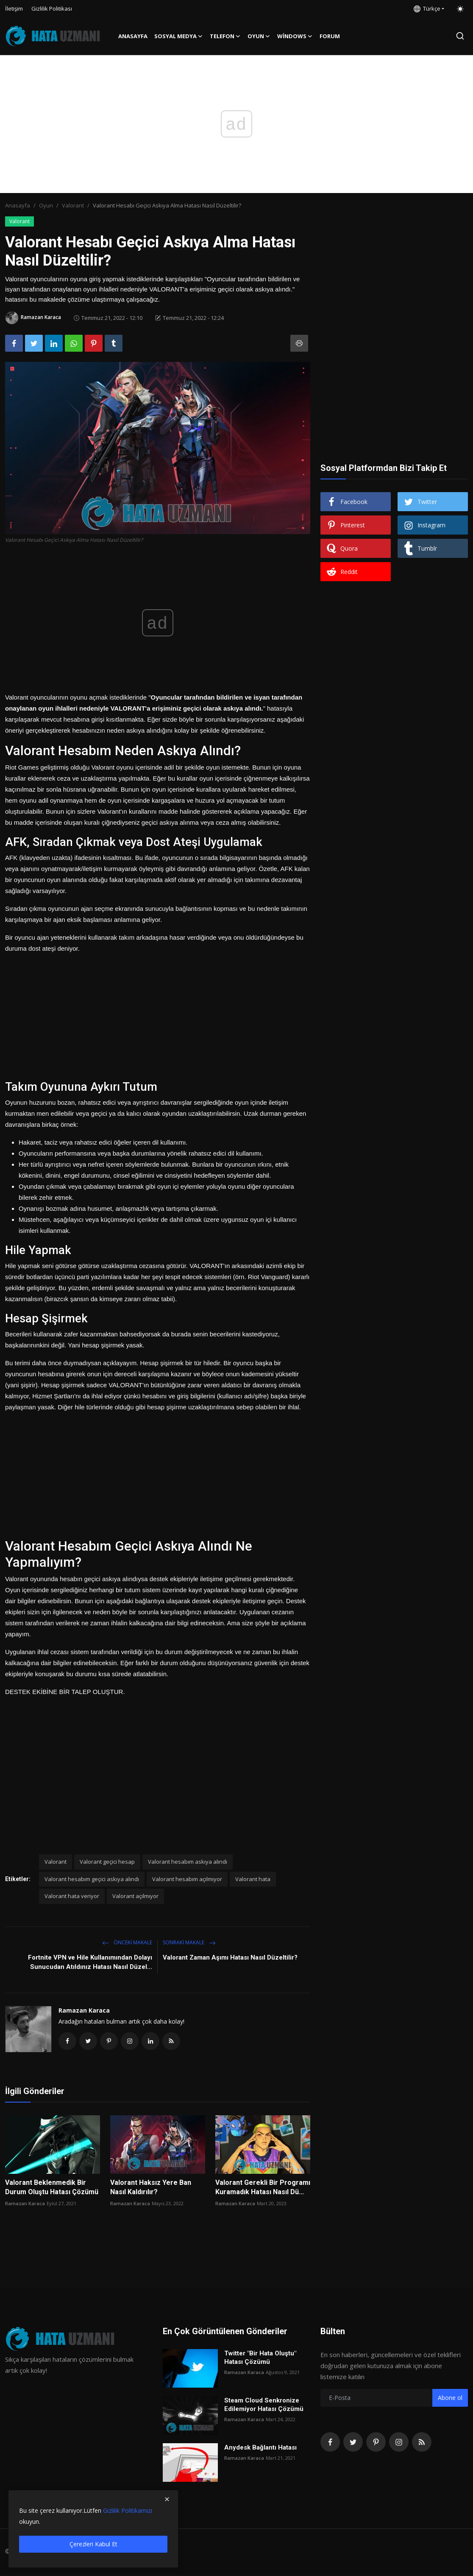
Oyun (46, 205)
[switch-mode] (460, 9)
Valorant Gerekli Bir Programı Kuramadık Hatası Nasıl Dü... (262, 2189)
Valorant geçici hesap (107, 1861)
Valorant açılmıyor (135, 1896)
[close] (167, 2499)
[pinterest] (376, 2444)
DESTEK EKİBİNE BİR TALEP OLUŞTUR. (65, 1691)
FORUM (330, 36)
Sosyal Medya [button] (178, 36)
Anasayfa (132, 36)
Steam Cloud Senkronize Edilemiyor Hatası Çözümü (263, 2407)
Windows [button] (295, 36)
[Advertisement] (157, 1013)
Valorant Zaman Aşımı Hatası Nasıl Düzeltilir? (230, 1957)
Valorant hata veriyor (72, 1896)
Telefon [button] (225, 36)
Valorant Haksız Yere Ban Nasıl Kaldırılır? (150, 2189)
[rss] (421, 2444)
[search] (460, 36)
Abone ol (450, 2400)
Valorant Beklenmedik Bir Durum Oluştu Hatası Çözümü (51, 2189)
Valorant (73, 205)
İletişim (14, 8)
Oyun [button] (259, 36)
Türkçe (427, 8)
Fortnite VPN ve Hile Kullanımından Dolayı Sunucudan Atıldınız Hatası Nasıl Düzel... (90, 1962)
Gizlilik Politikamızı (127, 2510)
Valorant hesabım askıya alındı (187, 1861)
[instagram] (399, 2444)
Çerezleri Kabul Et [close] (93, 2544)
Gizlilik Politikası (51, 8)
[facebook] (330, 2444)
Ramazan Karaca (84, 2010)
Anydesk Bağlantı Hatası (260, 2449)
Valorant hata (252, 1879)
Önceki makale (127, 1942)
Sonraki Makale (189, 1942)
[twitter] (353, 2444)
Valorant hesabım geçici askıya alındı (92, 1879)
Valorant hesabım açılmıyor (187, 1879)
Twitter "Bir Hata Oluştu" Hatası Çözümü (260, 2360)
